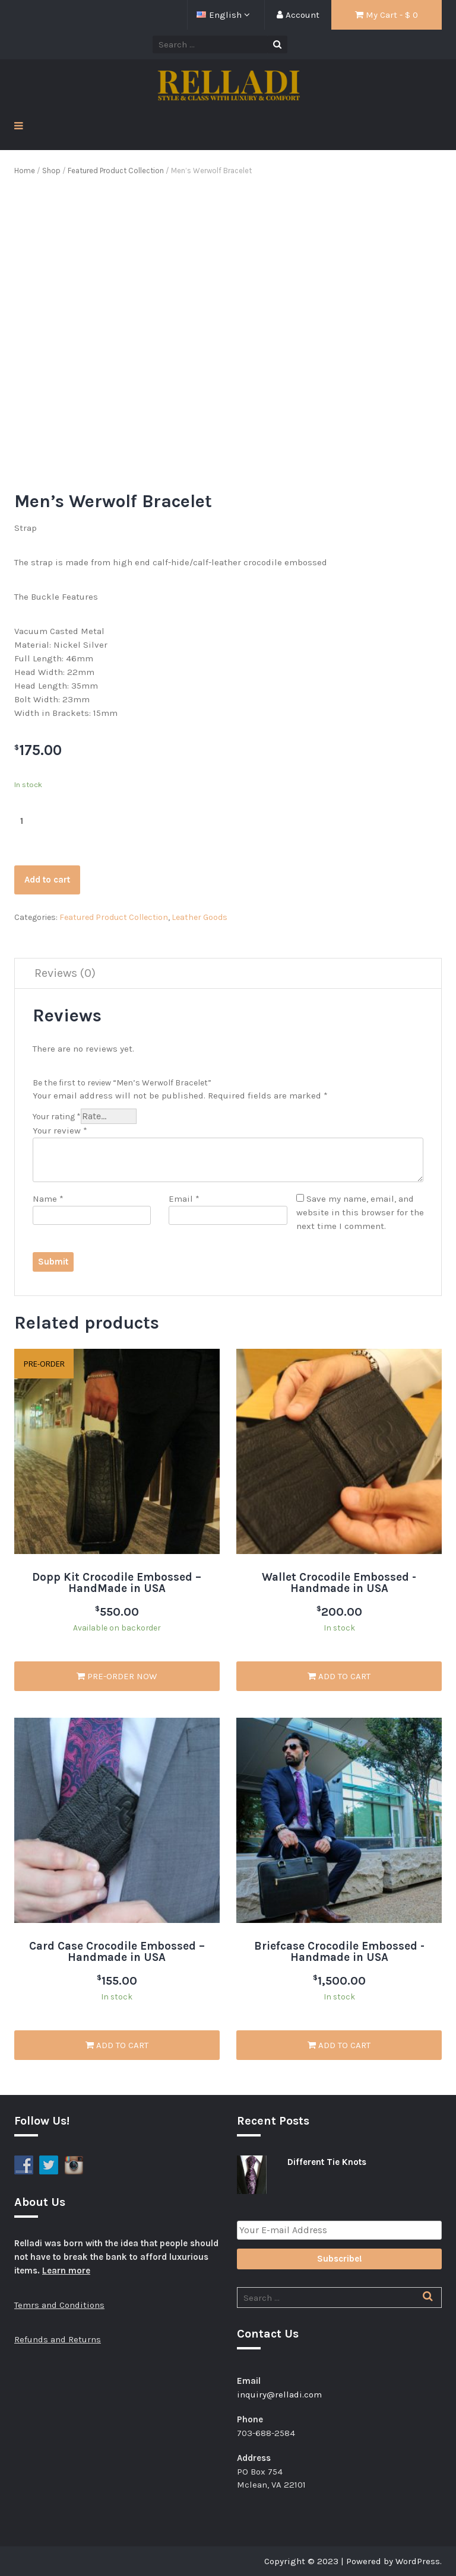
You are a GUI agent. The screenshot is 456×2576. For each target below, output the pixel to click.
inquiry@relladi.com (279, 2394)
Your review (60, 1130)
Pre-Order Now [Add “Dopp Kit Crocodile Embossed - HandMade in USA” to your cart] (117, 1676)
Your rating (57, 1117)
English (220, 14)
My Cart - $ (386, 14)
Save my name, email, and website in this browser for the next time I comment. (360, 1212)
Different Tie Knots (326, 2162)
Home (24, 170)
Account (298, 14)
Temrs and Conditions (59, 2305)
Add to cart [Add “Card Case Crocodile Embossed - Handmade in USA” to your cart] (117, 2045)
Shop (51, 170)
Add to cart (47, 879)
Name (48, 1198)
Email (184, 1198)
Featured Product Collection (116, 170)
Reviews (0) (65, 973)
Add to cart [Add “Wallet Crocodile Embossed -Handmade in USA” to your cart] (339, 1676)
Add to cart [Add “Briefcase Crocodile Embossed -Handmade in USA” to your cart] (339, 2045)
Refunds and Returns (57, 2339)
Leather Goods (199, 917)
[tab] (65, 974)
